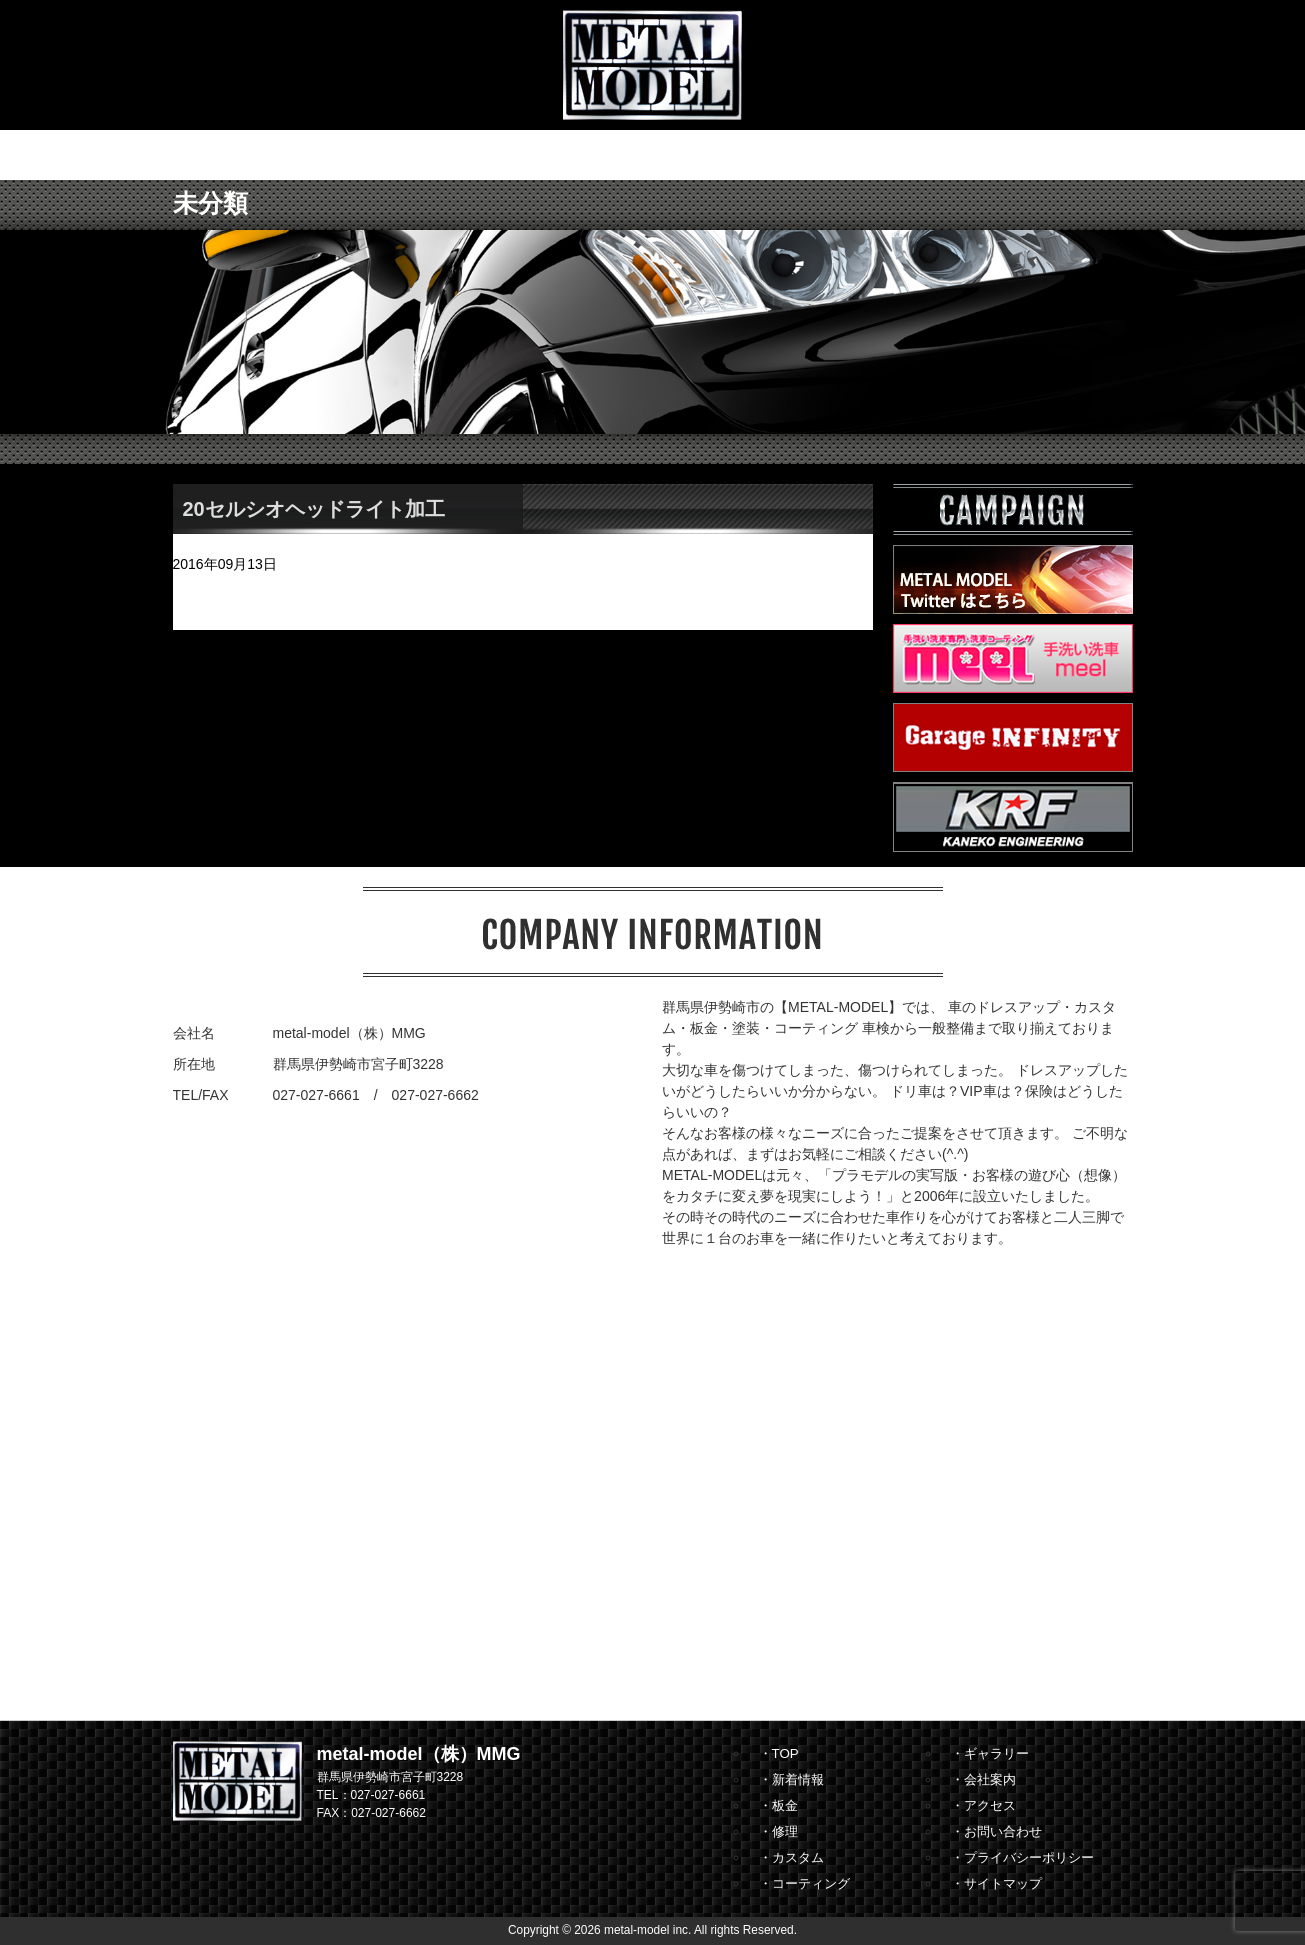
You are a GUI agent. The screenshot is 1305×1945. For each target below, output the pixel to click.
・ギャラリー (990, 1753)
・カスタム (791, 1857)
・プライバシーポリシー (1022, 1857)
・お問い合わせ (996, 1831)
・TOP (779, 1753)
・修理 (778, 1831)
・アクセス (983, 1805)
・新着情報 (791, 1779)
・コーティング (804, 1883)
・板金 (778, 1805)
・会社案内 (983, 1779)
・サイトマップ (996, 1883)
